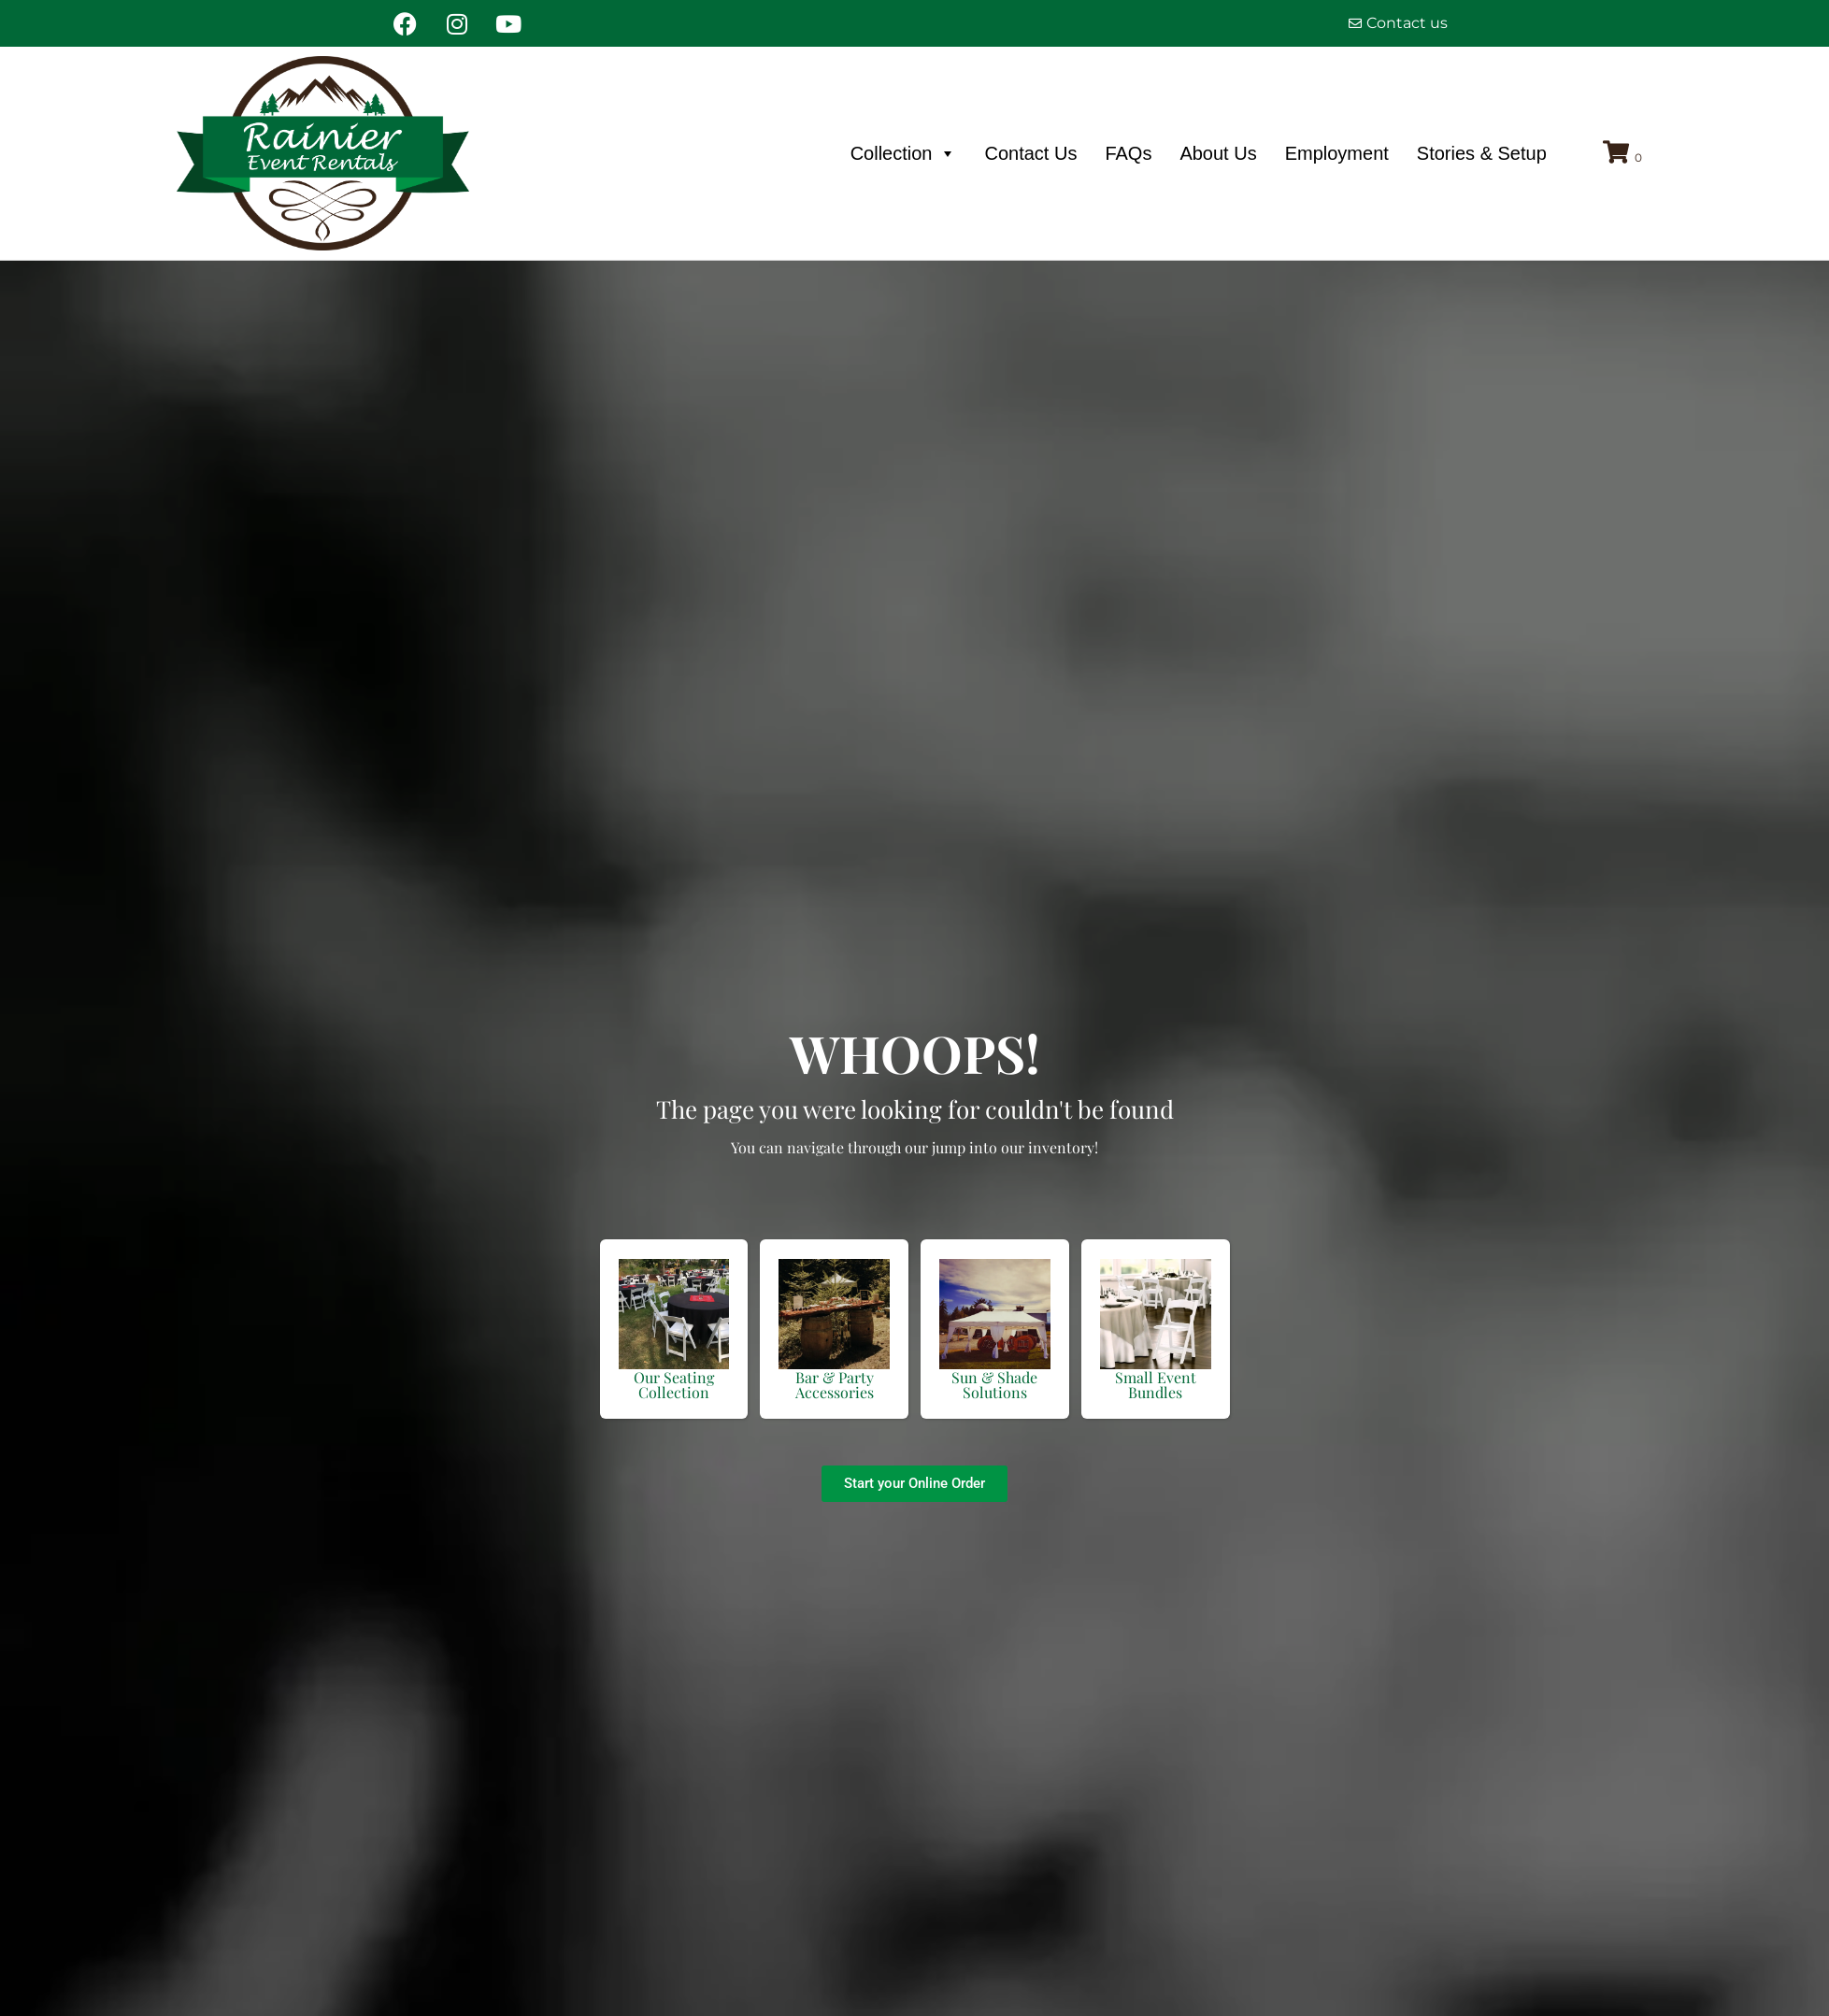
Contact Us (1030, 153)
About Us (1217, 153)
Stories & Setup (1482, 153)
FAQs (1128, 153)
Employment (1337, 153)
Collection (903, 153)
